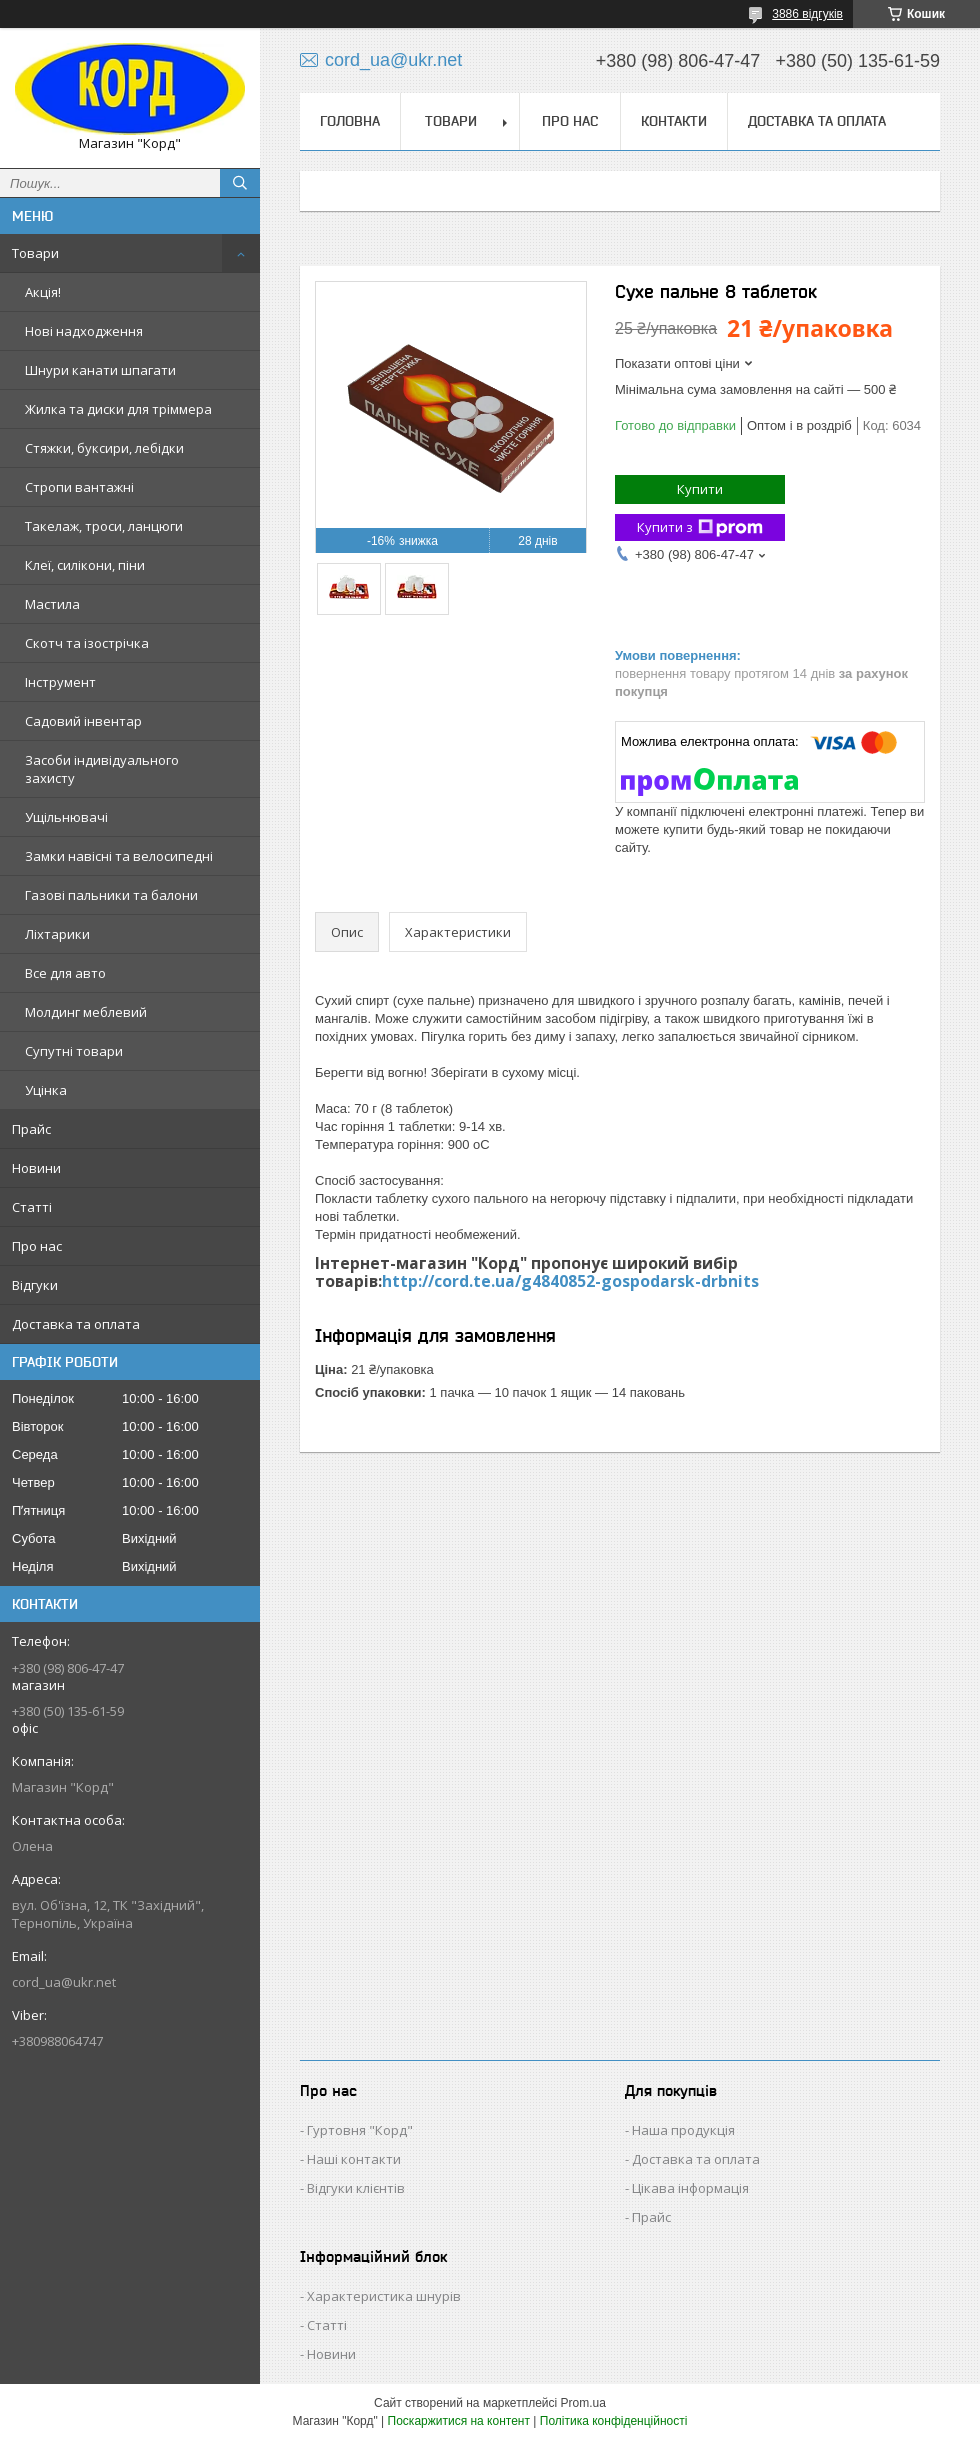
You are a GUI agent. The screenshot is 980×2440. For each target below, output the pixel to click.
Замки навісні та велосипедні (119, 856)
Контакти (674, 121)
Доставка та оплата (76, 1324)
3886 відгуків (807, 14)
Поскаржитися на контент (459, 2421)
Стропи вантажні (79, 487)
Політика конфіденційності (614, 2421)
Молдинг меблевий (86, 1012)
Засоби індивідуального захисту (102, 769)
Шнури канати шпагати (100, 370)
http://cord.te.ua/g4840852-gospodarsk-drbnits (570, 1281)
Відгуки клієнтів (356, 2188)
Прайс (31, 1129)
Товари (35, 253)
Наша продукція (683, 2130)
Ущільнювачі (66, 817)
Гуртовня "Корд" (360, 2130)
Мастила (52, 604)
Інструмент (60, 682)
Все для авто (65, 973)
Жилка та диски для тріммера (118, 409)
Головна (350, 121)
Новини (36, 1168)
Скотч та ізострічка (87, 643)
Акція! (43, 292)
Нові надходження (84, 331)
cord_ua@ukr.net (64, 1982)
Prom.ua (583, 2403)
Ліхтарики (57, 934)
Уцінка (46, 1090)
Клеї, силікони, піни (85, 565)
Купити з (700, 527)
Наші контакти (354, 2159)
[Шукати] (240, 183)
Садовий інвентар (83, 721)
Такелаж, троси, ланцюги (104, 526)
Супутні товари (74, 1051)
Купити (700, 489)
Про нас (37, 1246)
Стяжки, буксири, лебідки (104, 448)
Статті (32, 1207)
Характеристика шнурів (384, 2296)
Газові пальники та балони (111, 895)
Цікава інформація (690, 2188)
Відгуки (35, 1285)
